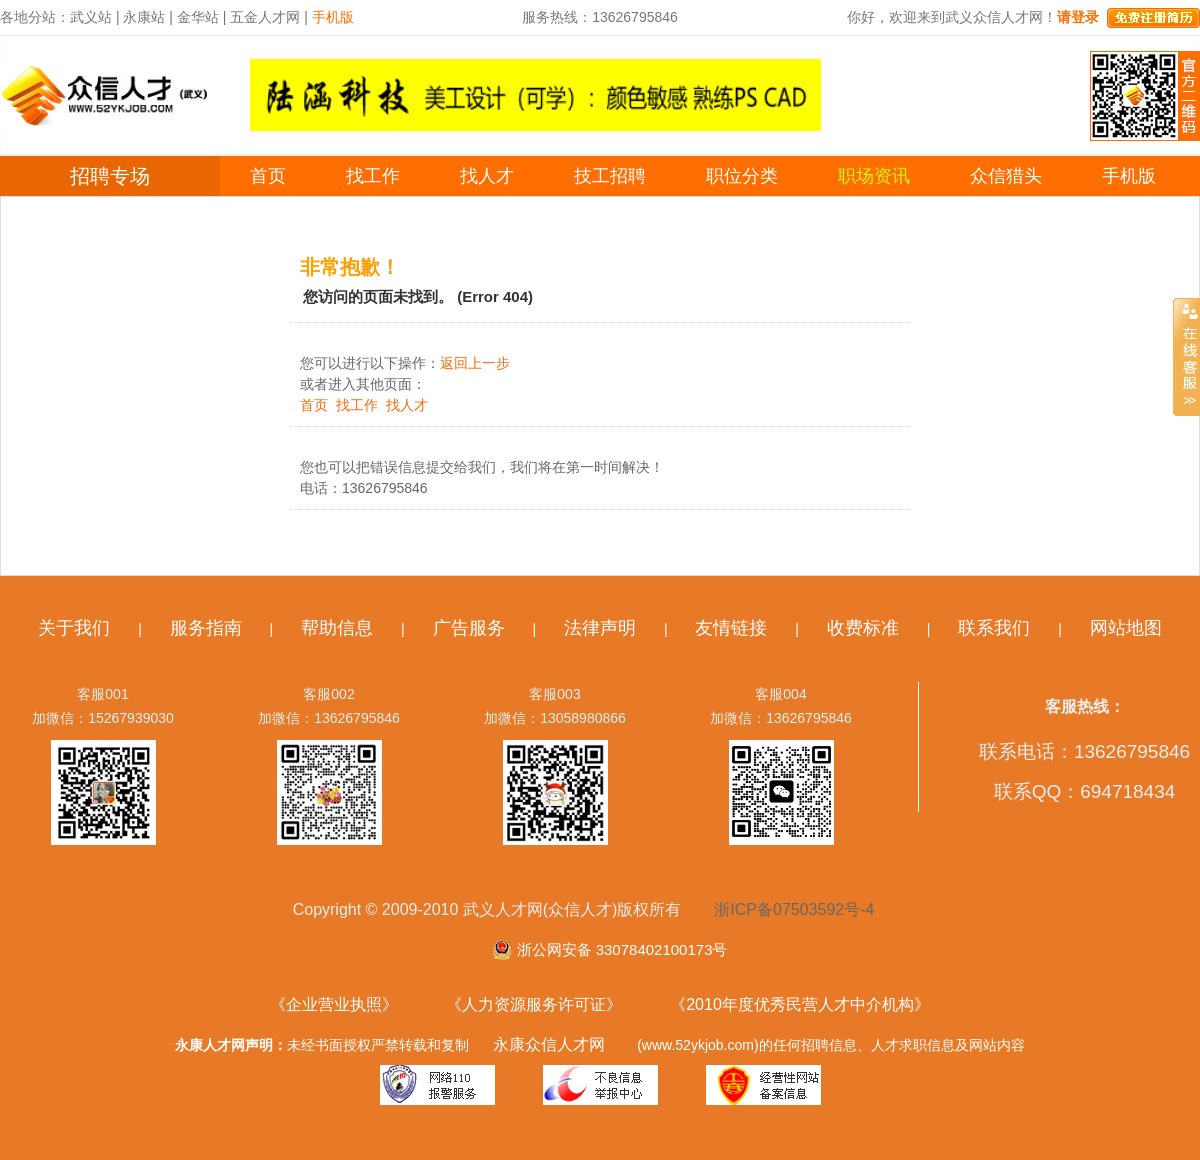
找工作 (373, 176)
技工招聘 (610, 176)
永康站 (144, 17)
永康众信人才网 (549, 1044)
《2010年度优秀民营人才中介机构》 (800, 1004)
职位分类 (742, 176)
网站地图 (1126, 628)
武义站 (91, 17)
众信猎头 (1006, 176)
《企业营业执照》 (334, 1004)
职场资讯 (874, 176)
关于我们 (74, 628)
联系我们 (994, 628)
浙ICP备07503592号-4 (794, 909)
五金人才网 (265, 17)
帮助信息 (337, 628)
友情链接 (731, 628)
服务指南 (206, 628)
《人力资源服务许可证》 (534, 1004)
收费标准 (863, 628)
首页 (268, 176)
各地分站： (35, 17)
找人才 (487, 176)
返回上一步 (475, 363)
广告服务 (469, 628)
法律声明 (600, 628)
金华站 (198, 17)
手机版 (1129, 176)
